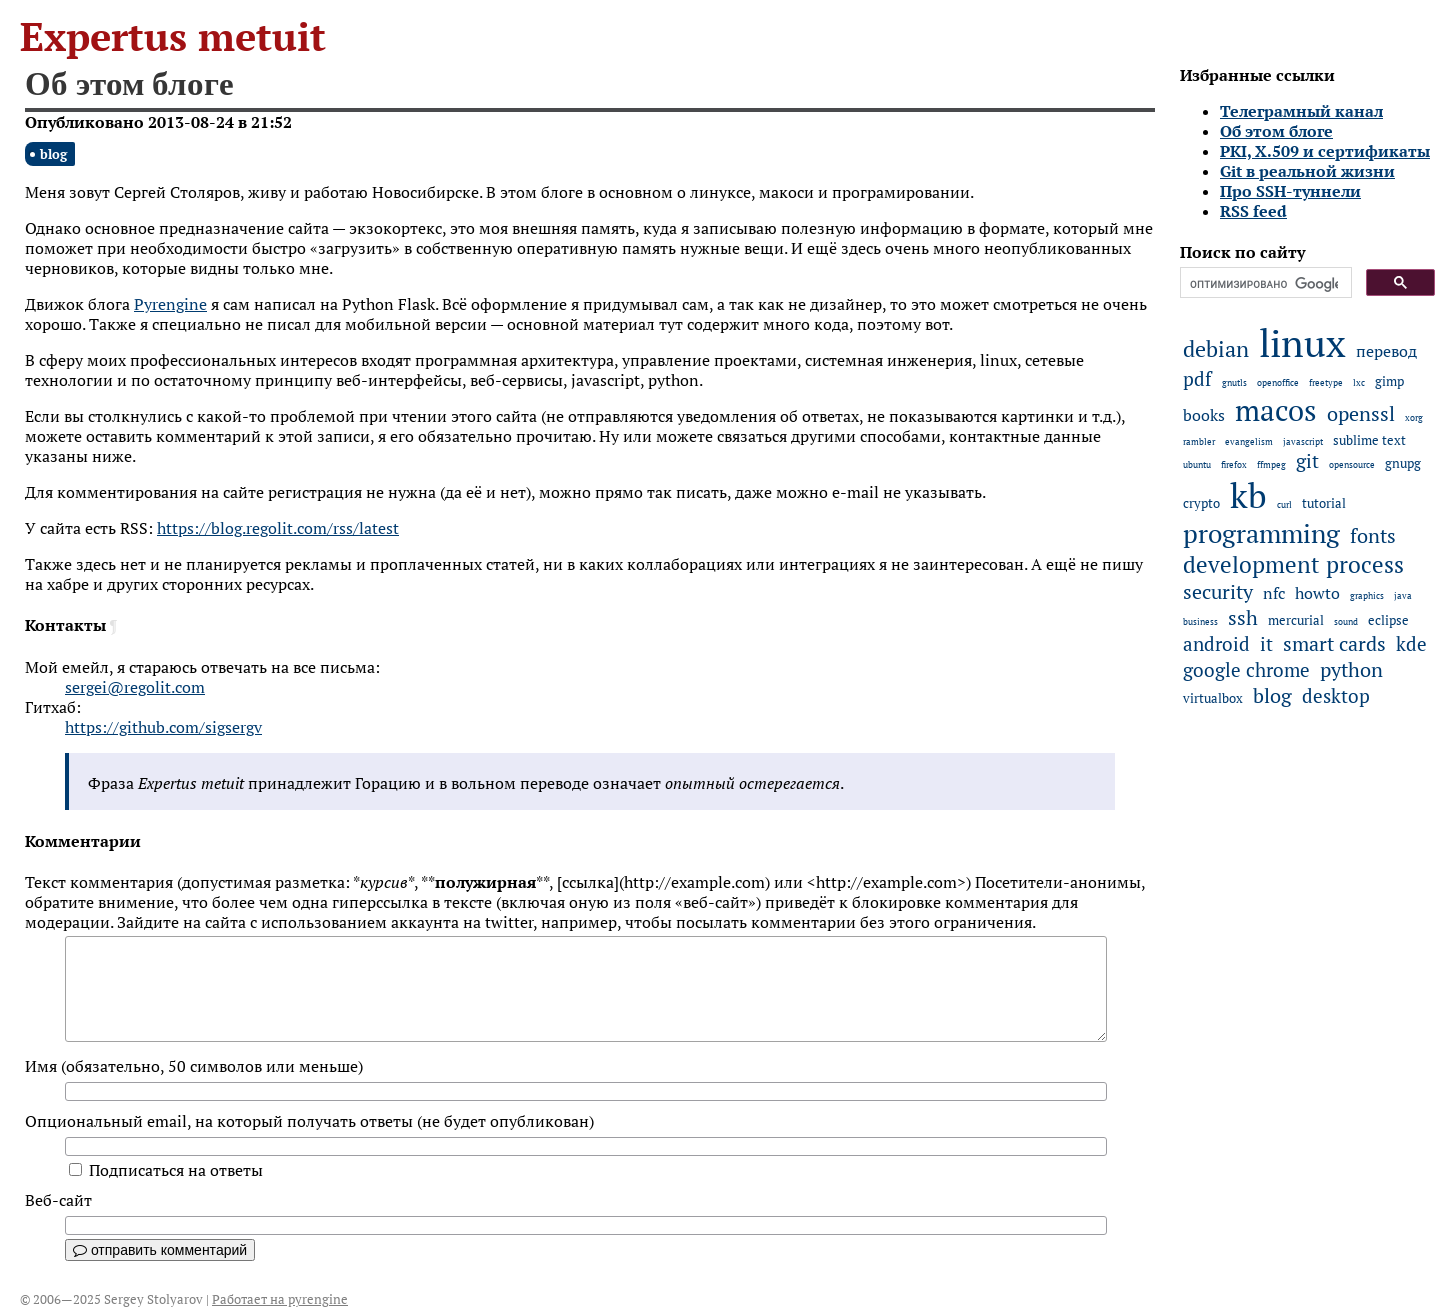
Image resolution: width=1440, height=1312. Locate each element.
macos (1276, 410)
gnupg (1403, 463)
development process (1293, 564)
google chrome (1246, 670)
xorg (1414, 417)
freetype (1326, 382)
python (1351, 670)
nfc (1274, 593)
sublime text (1369, 440)
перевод (1386, 351)
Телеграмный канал (1301, 111)
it (1266, 644)
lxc (1359, 382)
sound (1346, 621)
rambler (1199, 441)
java (1403, 595)
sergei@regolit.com (135, 687)
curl (1284, 504)
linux (1302, 342)
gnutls (1234, 382)
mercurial (1296, 620)
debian (1216, 349)
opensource (1352, 464)
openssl (1361, 414)
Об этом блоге (1276, 131)
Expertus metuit (173, 36)
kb (1248, 495)
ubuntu (1197, 464)
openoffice (1278, 382)
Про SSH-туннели (1290, 191)
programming (1261, 533)
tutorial (1324, 503)
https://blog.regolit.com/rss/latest (278, 528)
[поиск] (1264, 284)
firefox (1234, 464)
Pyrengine (170, 304)
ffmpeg (1271, 464)
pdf (1197, 379)
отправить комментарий (160, 1250)
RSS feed (1253, 211)
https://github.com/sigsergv (163, 727)
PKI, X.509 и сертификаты (1325, 151)
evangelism (1249, 441)
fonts (1373, 536)
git (1307, 461)
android (1216, 644)
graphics (1367, 595)
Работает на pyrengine (280, 1299)
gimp (1389, 381)
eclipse (1388, 620)
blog (53, 154)
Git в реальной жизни (1307, 171)
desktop (1336, 696)
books (1204, 415)
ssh (1243, 618)
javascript (1303, 441)
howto (1317, 593)
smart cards (1334, 644)
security (1218, 592)
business (1200, 621)
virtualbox (1213, 698)
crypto (1201, 503)
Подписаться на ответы (166, 1170)
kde (1411, 644)
